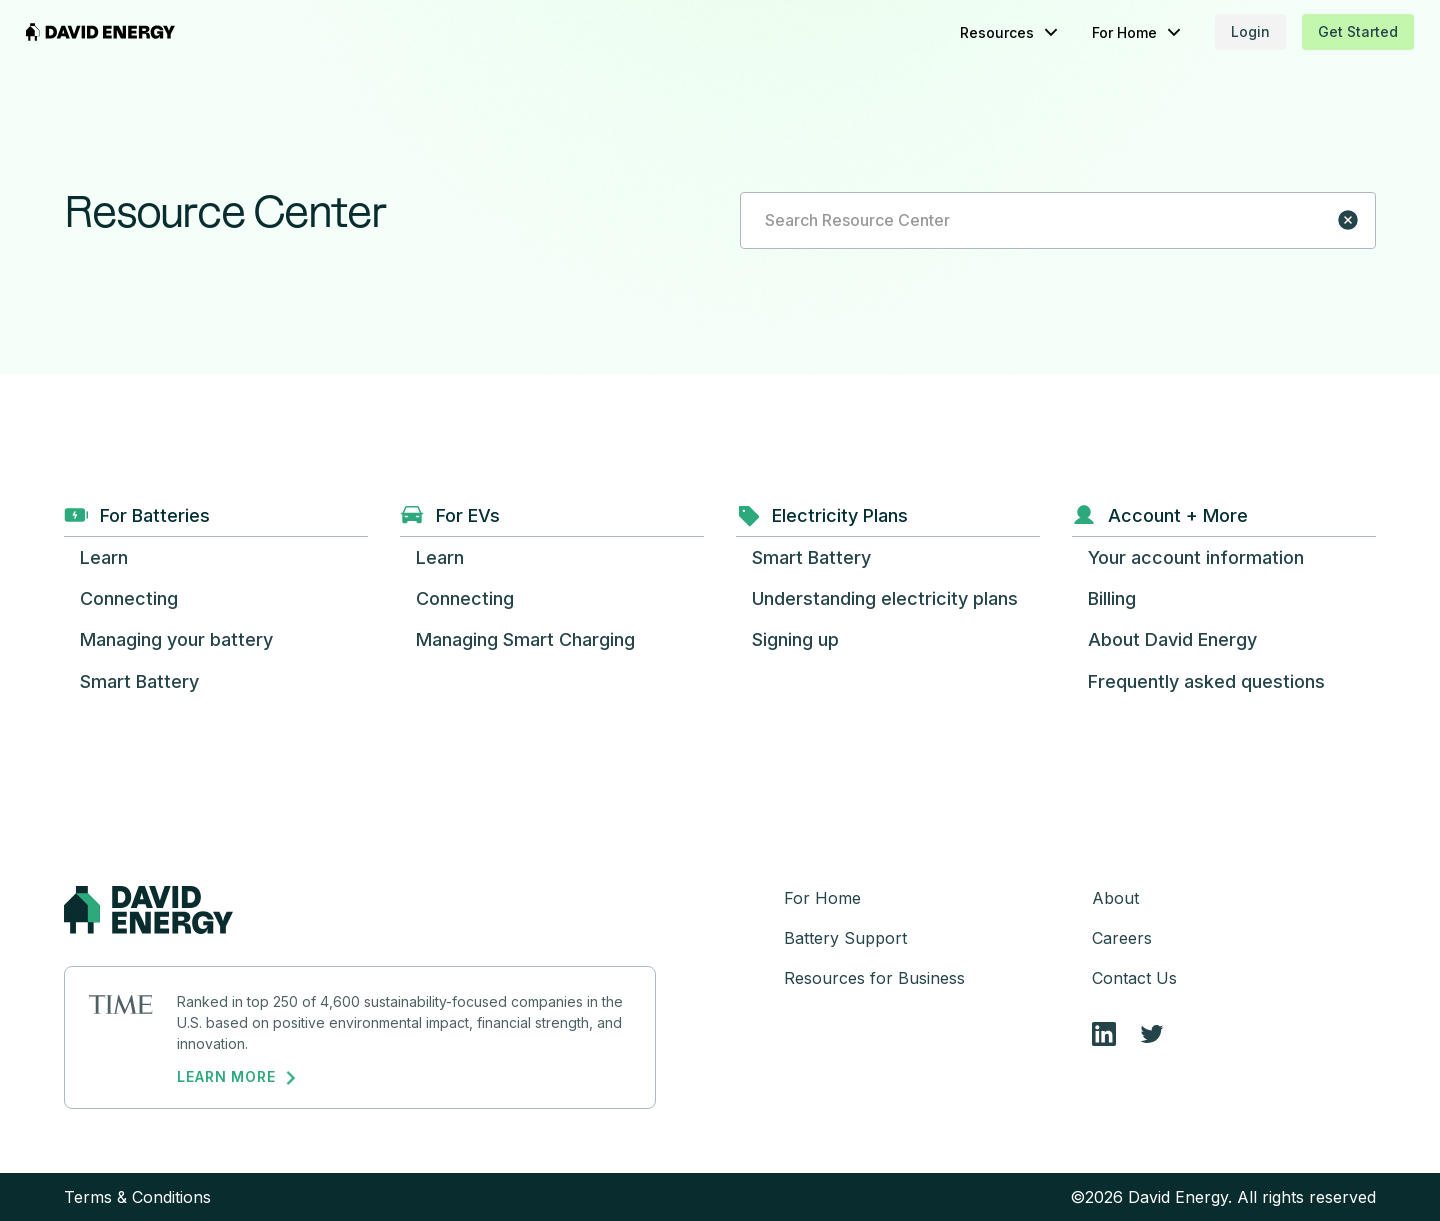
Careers (1122, 938)
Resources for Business (874, 978)
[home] (139, 32)
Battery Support (845, 938)
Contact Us (1134, 978)
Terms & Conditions (137, 1197)
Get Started (1320, 31)
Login (1212, 31)
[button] (972, 32)
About (1115, 898)
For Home (822, 898)
